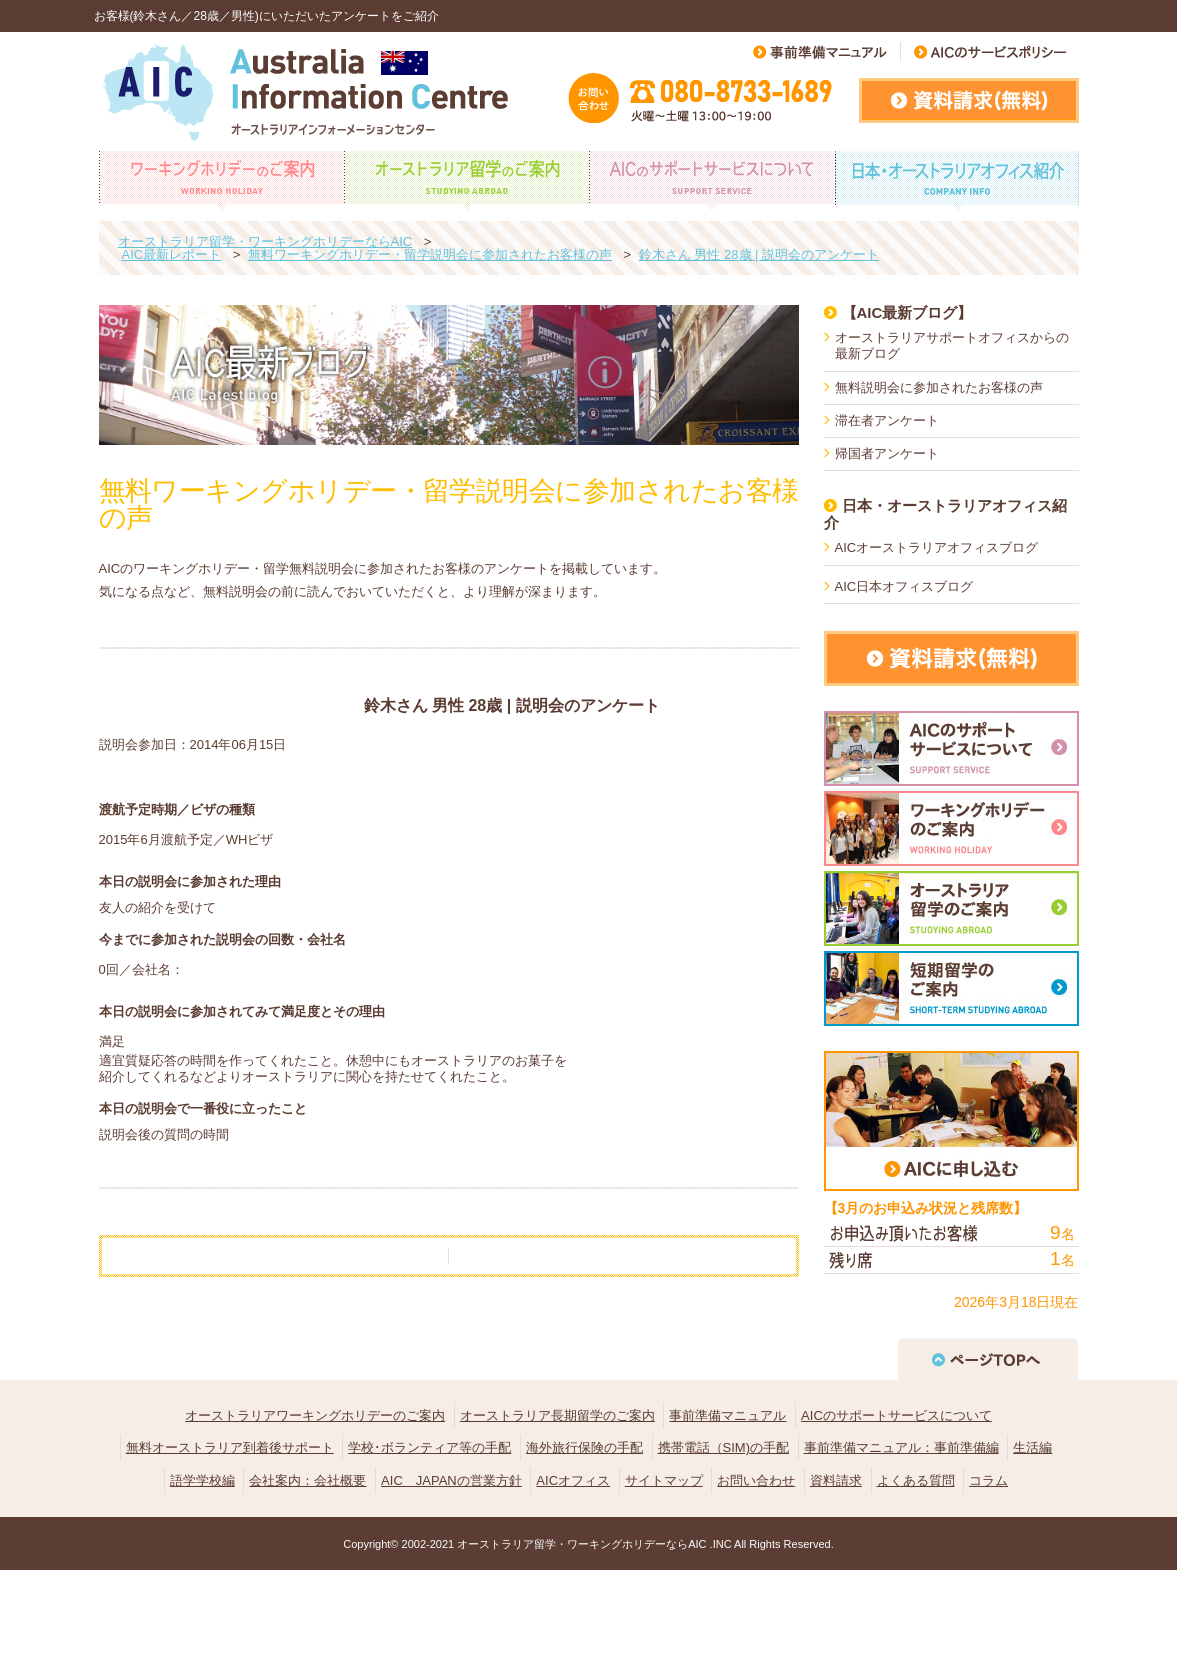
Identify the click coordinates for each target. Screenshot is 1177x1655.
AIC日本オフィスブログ (904, 586)
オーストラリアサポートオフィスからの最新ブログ (952, 345)
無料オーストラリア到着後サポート (230, 1447)
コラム (988, 1480)
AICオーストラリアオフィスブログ (937, 547)
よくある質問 (916, 1480)
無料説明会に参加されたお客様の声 (939, 387)
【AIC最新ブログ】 (907, 312)
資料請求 (836, 1480)
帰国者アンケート (887, 453)
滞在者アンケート (887, 420)
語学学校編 (202, 1480)
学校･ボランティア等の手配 (429, 1447)
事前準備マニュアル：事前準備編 (901, 1447)
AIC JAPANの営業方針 (451, 1480)
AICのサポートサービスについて (896, 1415)
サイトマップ (664, 1480)
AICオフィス (573, 1480)
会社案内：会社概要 (307, 1480)
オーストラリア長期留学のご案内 (557, 1415)
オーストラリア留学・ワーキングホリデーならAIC (581, 1544)
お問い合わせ (756, 1480)
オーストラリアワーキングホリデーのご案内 (315, 1415)
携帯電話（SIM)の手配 (723, 1447)
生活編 (1032, 1447)
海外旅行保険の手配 (584, 1447)
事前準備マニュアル (727, 1415)
